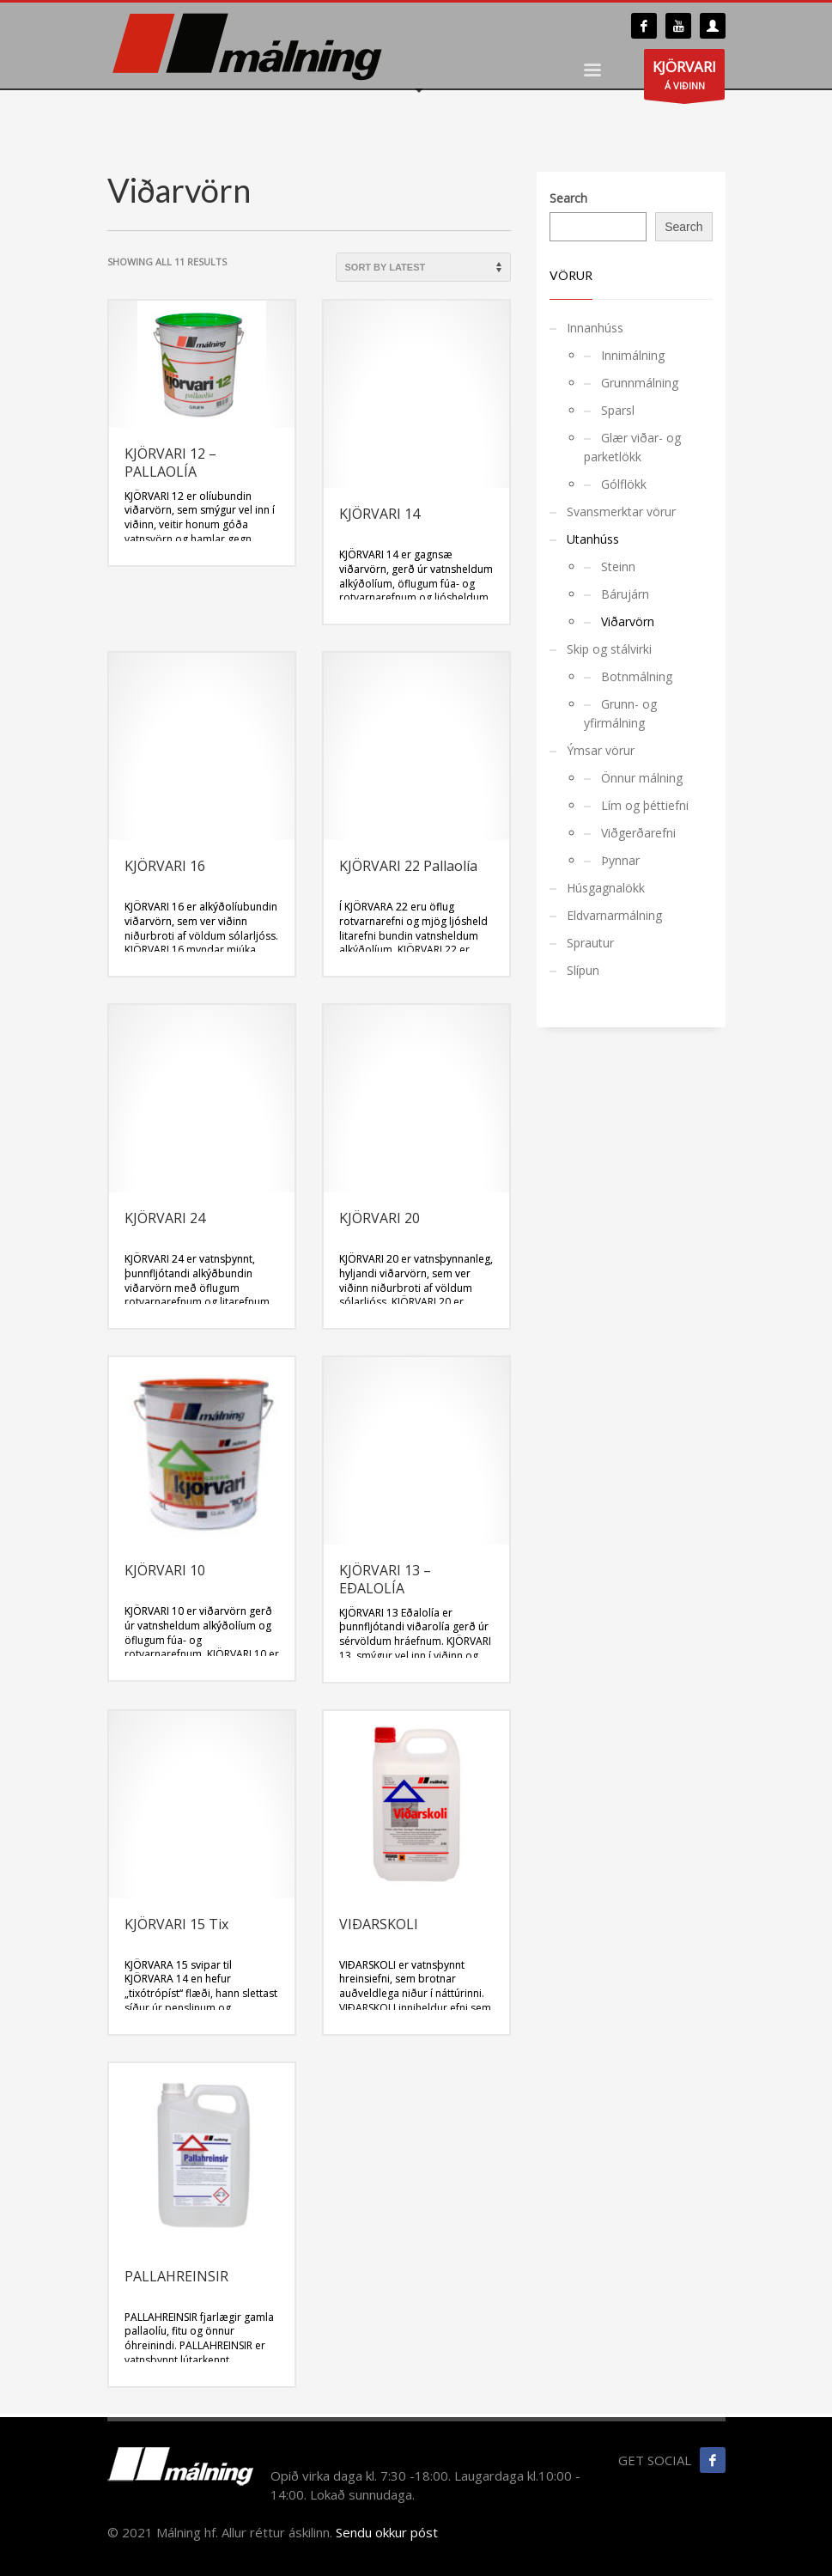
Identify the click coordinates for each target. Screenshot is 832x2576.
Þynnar (620, 860)
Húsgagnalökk (606, 888)
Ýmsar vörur (601, 750)
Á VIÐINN (684, 78)
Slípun (583, 970)
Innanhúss (595, 328)
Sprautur (590, 943)
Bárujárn (625, 594)
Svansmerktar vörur (621, 511)
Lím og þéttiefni (645, 805)
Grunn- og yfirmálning (620, 713)
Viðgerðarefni (638, 833)
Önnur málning (642, 778)
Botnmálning (636, 676)
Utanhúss (593, 539)
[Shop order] (423, 267)
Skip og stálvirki (609, 649)
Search (568, 198)
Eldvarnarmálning (614, 915)
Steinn (618, 566)
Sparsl (618, 410)
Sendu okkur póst (387, 2532)
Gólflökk (624, 484)
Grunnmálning (639, 383)
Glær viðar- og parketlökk (632, 447)
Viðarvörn (627, 621)
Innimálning (633, 355)
